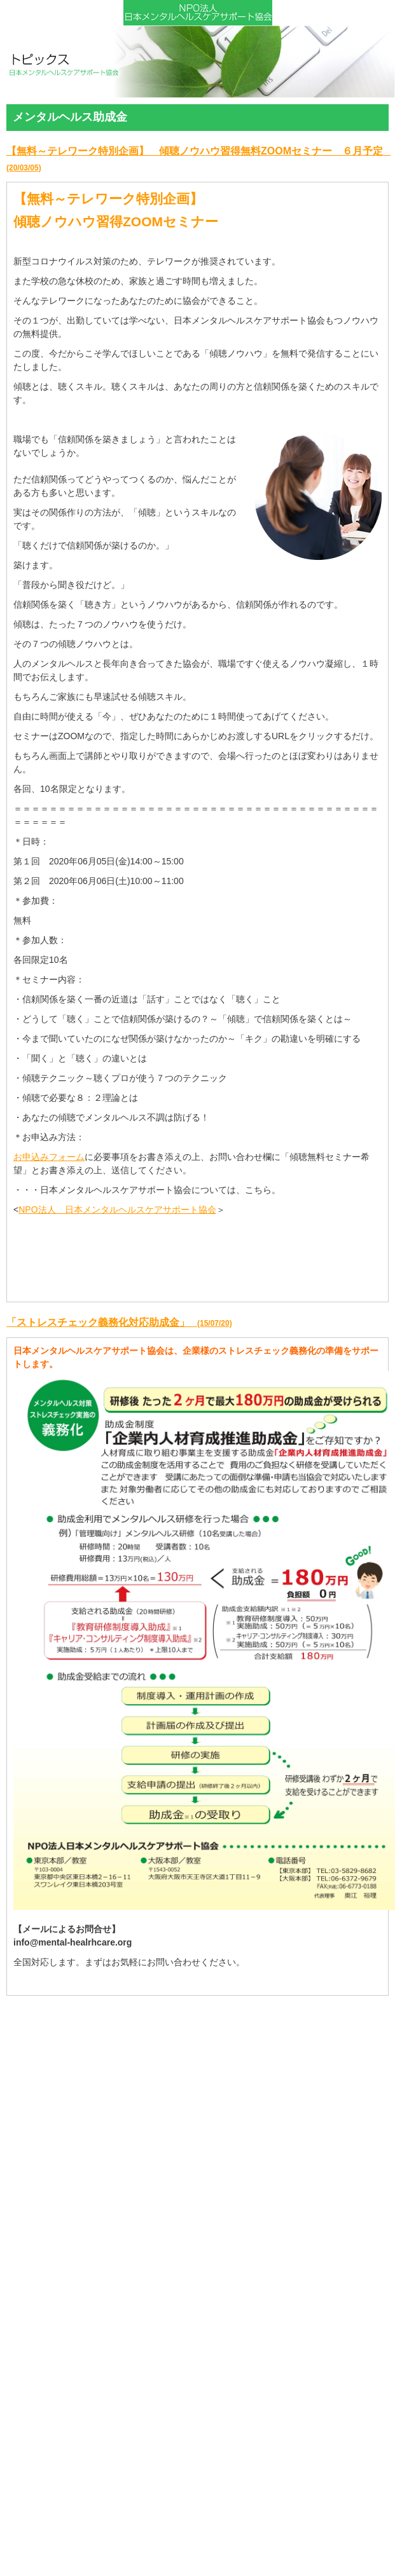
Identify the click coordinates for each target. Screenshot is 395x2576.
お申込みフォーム (49, 1157)
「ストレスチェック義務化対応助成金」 (119, 1322)
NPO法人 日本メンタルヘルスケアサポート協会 (117, 1209)
